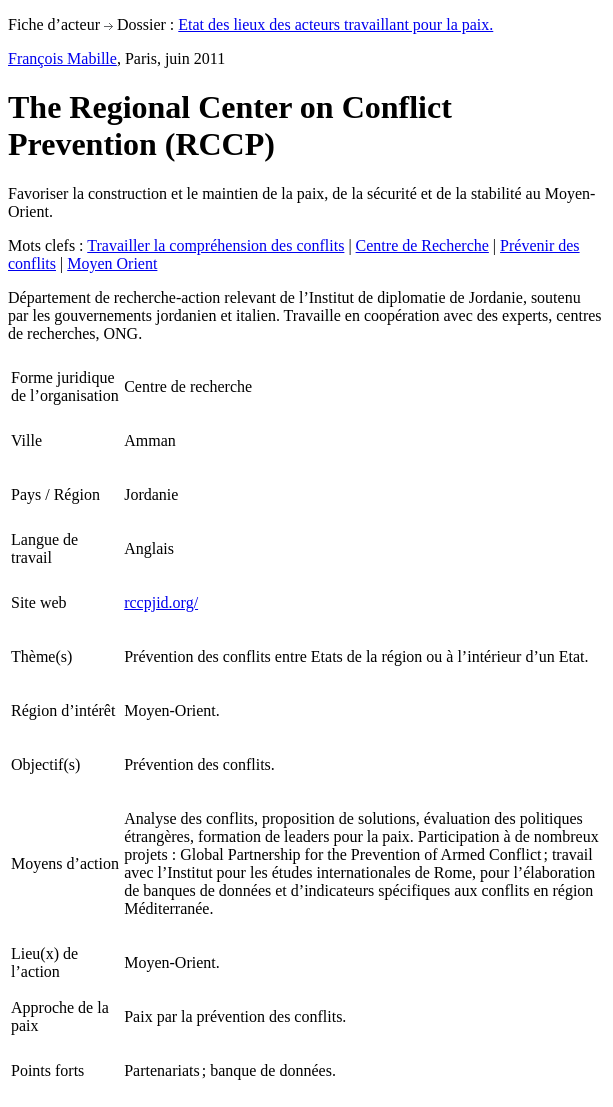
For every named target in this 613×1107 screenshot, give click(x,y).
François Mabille (62, 58)
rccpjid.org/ (161, 602)
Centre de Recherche (422, 245)
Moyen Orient (112, 263)
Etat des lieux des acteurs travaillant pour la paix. (335, 24)
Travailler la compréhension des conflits (215, 245)
